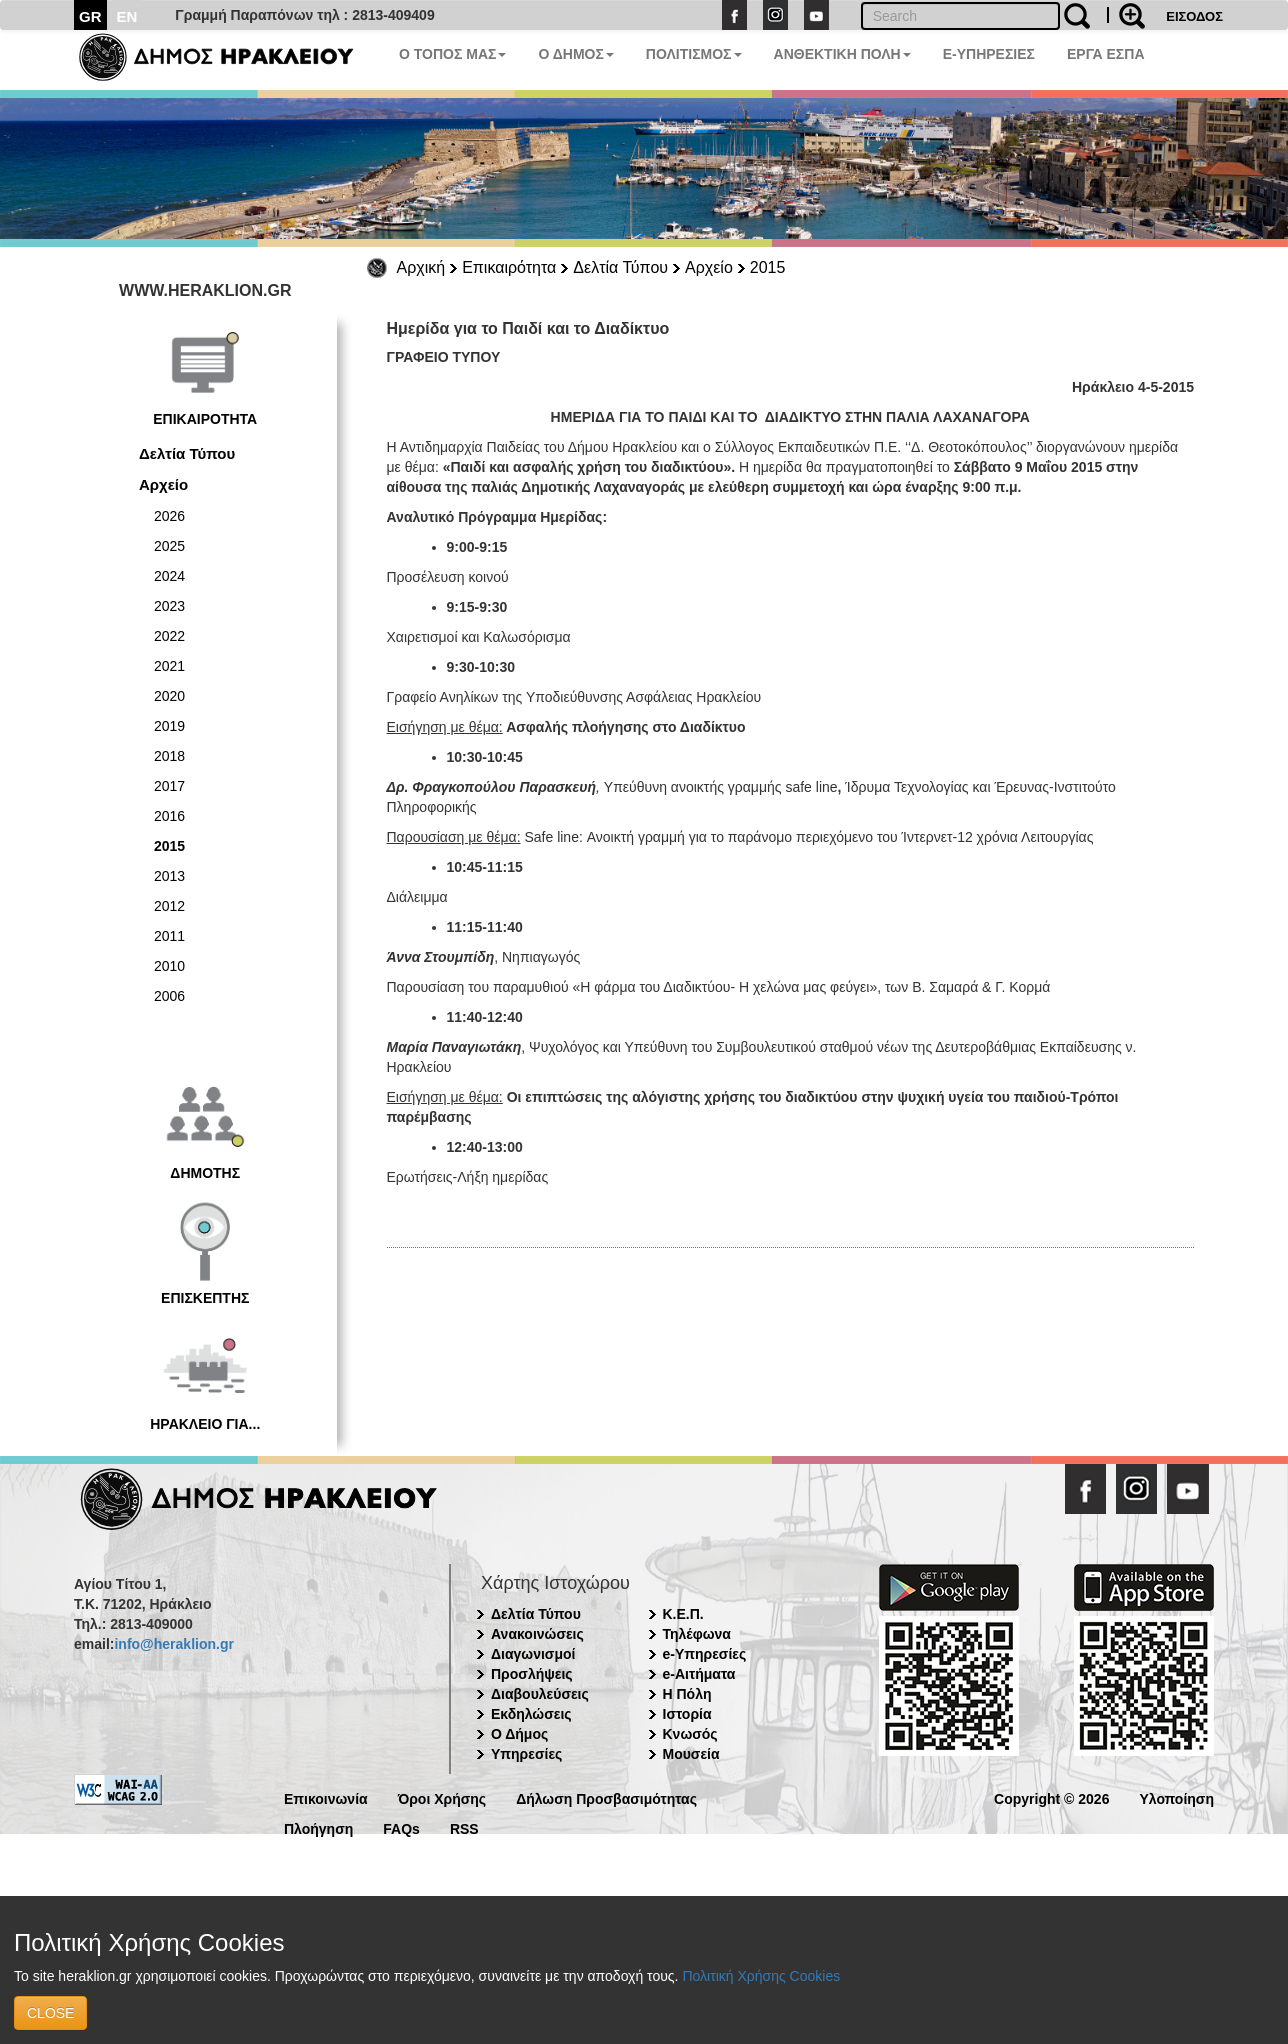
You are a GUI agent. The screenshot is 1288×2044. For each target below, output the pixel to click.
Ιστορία (687, 1714)
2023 (169, 606)
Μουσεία (691, 1754)
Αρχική (421, 267)
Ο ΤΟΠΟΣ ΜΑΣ (452, 54)
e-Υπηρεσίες (705, 1654)
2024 (169, 576)
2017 (169, 786)
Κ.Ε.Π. (683, 1614)
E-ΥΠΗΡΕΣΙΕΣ (989, 54)
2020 (169, 696)
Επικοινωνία (326, 1797)
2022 (169, 636)
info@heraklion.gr (173, 1644)
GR (90, 16)
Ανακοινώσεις (537, 1634)
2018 (169, 756)
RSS (464, 1827)
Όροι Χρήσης (442, 1797)
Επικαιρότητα (509, 267)
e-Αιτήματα (699, 1674)
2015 (768, 267)
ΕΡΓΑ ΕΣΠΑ (1106, 54)
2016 (169, 816)
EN (127, 16)
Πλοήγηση (318, 1827)
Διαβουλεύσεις (540, 1694)
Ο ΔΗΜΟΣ (575, 54)
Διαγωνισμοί (533, 1654)
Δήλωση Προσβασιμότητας (606, 1797)
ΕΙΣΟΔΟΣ (1194, 16)
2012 (169, 906)
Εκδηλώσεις (531, 1714)
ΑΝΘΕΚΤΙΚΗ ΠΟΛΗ (842, 54)
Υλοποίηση (1176, 1797)
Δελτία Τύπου (620, 267)
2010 (169, 966)
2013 (169, 876)
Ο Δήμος (519, 1734)
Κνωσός (690, 1734)
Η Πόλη (687, 1694)
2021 (169, 666)
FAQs (401, 1827)
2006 (169, 996)
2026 (169, 516)
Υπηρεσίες (526, 1754)
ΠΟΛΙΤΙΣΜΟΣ (694, 54)
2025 (169, 546)
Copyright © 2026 (1051, 1797)
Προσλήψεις (532, 1674)
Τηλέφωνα (697, 1634)
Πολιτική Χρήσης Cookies (761, 1976)
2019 (169, 726)
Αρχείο (709, 267)
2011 (169, 936)
